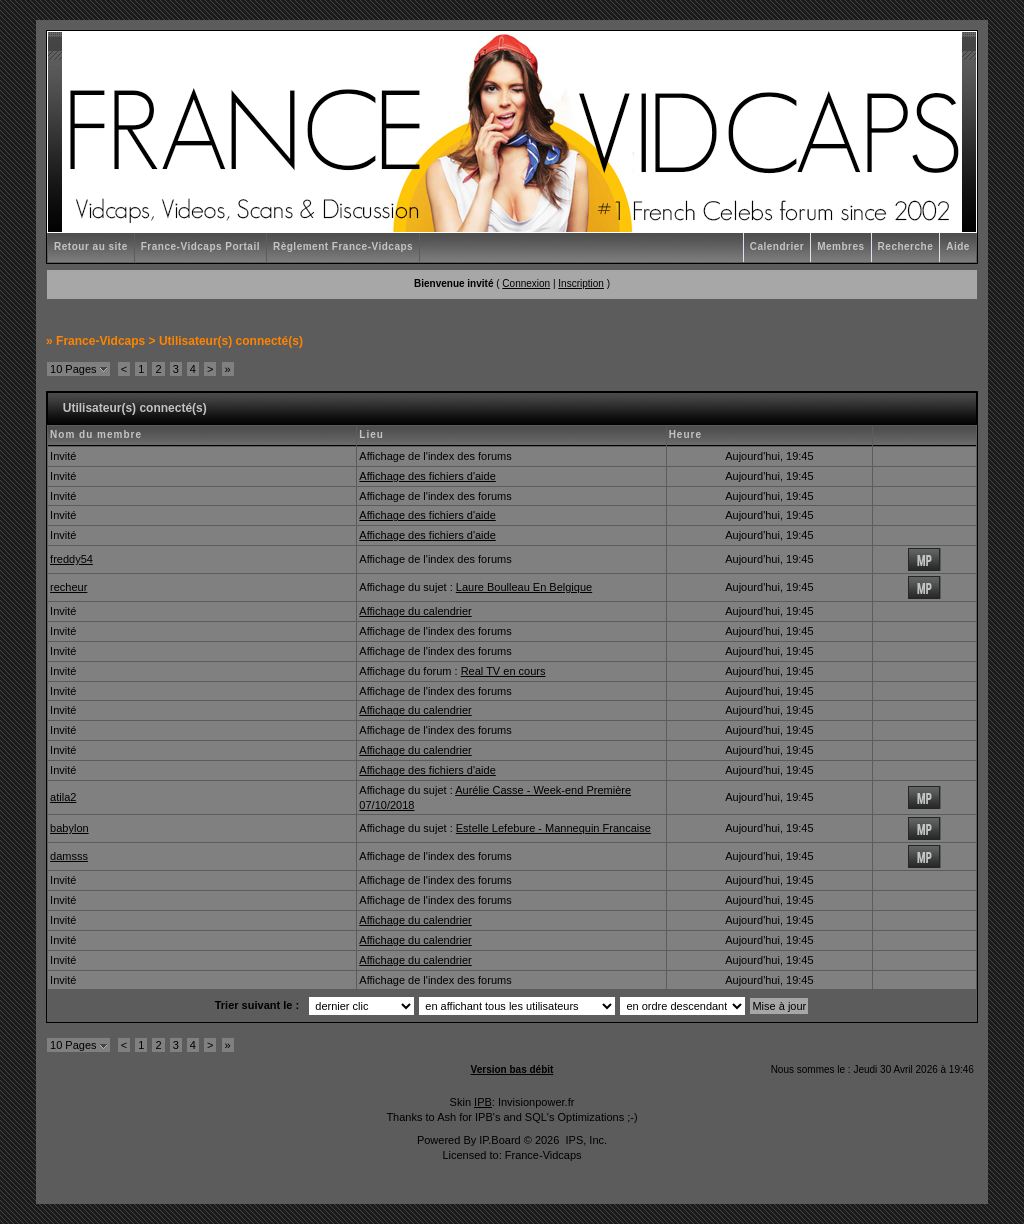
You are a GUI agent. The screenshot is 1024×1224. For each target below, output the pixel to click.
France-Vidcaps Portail (200, 246)
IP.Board (499, 1140)
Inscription (581, 283)
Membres (840, 246)
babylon (69, 828)
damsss (69, 856)
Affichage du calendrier (415, 611)
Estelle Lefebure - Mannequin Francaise (553, 828)
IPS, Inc (584, 1140)
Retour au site (91, 246)
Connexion (526, 283)
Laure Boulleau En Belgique (524, 587)
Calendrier (777, 246)
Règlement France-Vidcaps (343, 246)
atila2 (63, 797)
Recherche (906, 246)
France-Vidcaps (100, 341)
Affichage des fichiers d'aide (427, 476)
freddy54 (71, 559)
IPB (483, 1102)
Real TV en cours (503, 671)
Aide (958, 246)
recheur (68, 587)
